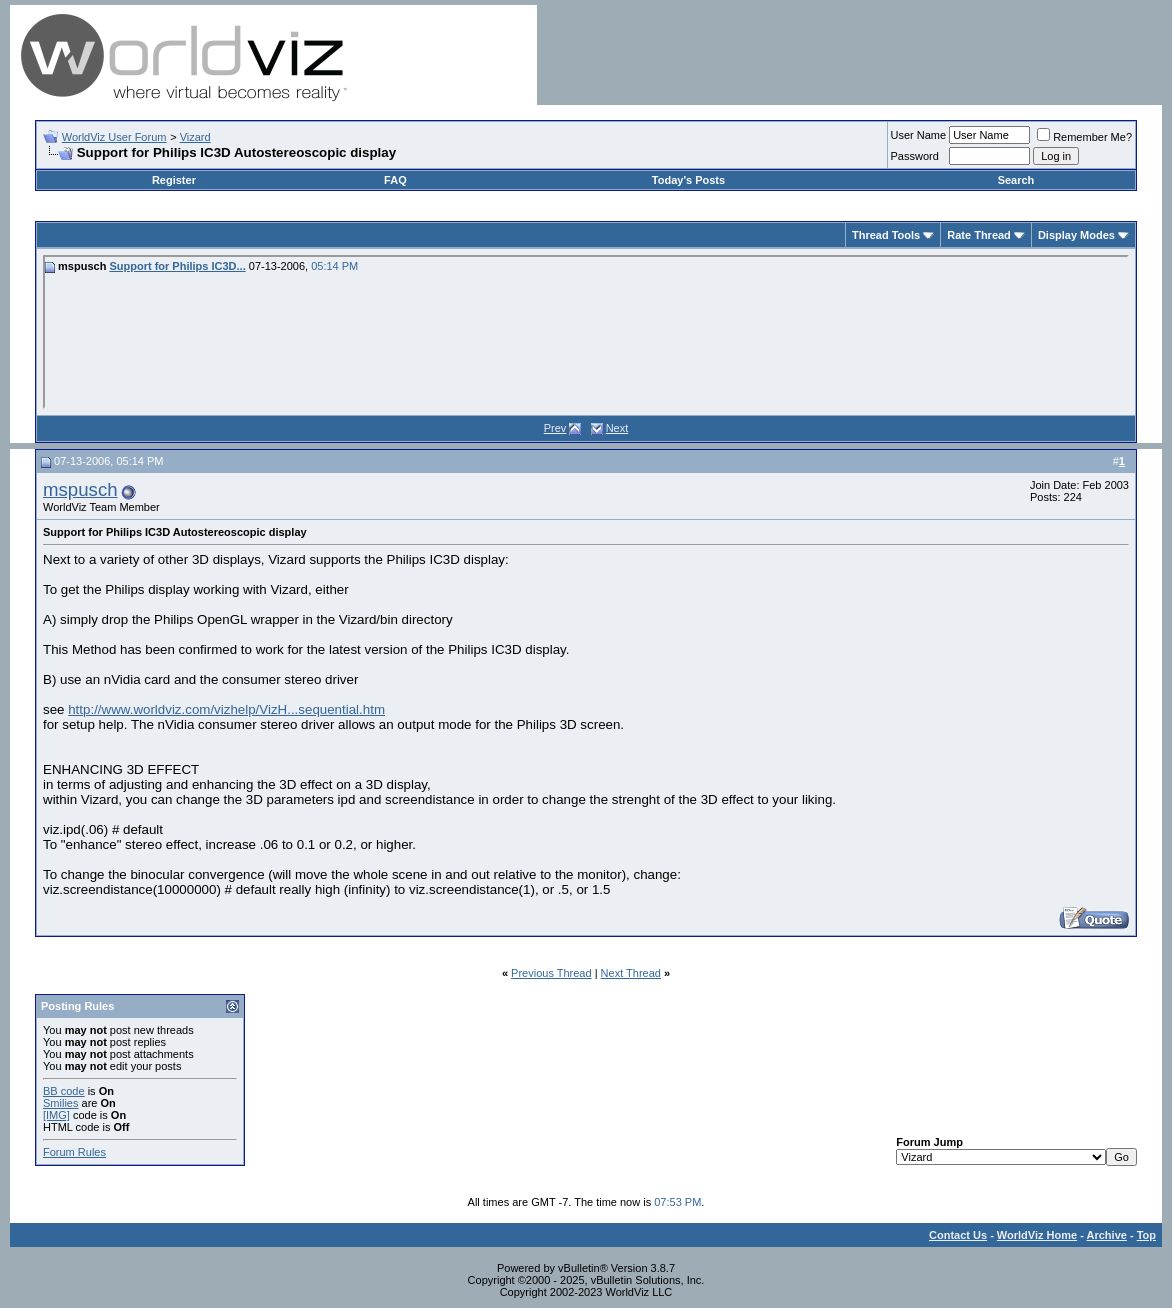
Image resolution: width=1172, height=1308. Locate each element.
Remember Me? (1084, 137)
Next (617, 428)
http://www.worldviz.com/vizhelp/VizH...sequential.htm (226, 709)
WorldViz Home (1037, 1235)
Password (915, 156)
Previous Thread (551, 973)
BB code (64, 1091)
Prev (555, 428)
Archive (1107, 1235)
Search (1016, 180)
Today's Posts (688, 180)
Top (1146, 1235)
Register (174, 180)
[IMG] (56, 1115)
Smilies (60, 1103)
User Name (919, 135)
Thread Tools (886, 235)
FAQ (395, 180)
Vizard (195, 137)
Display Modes (1076, 235)
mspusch (80, 489)
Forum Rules (74, 1152)
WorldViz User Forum (114, 137)
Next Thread (631, 973)
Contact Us (958, 1235)
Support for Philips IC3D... (177, 266)
